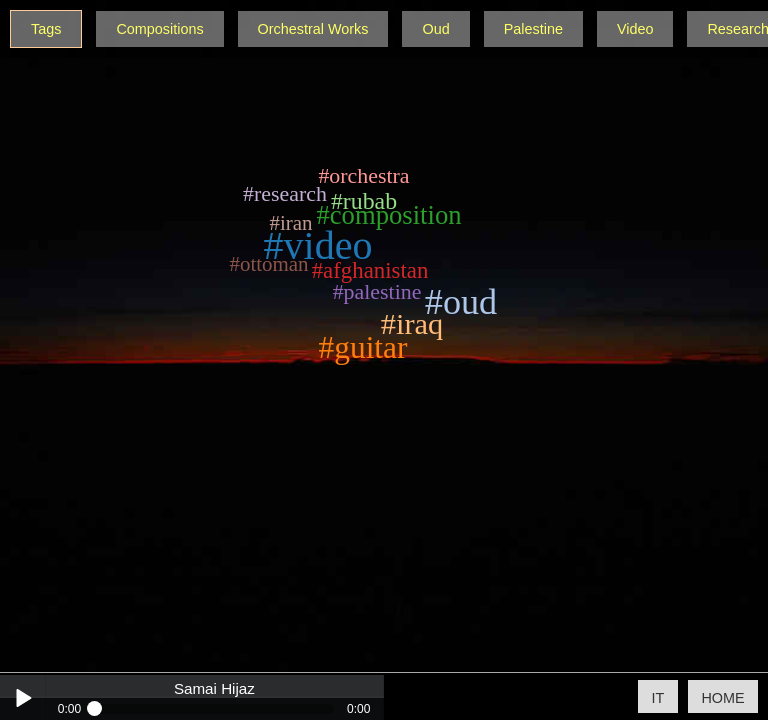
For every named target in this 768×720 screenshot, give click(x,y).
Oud (435, 29)
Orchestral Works (313, 29)
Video (635, 29)
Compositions (159, 29)
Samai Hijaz (214, 689)
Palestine (533, 29)
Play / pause (22, 697)
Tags (46, 29)
